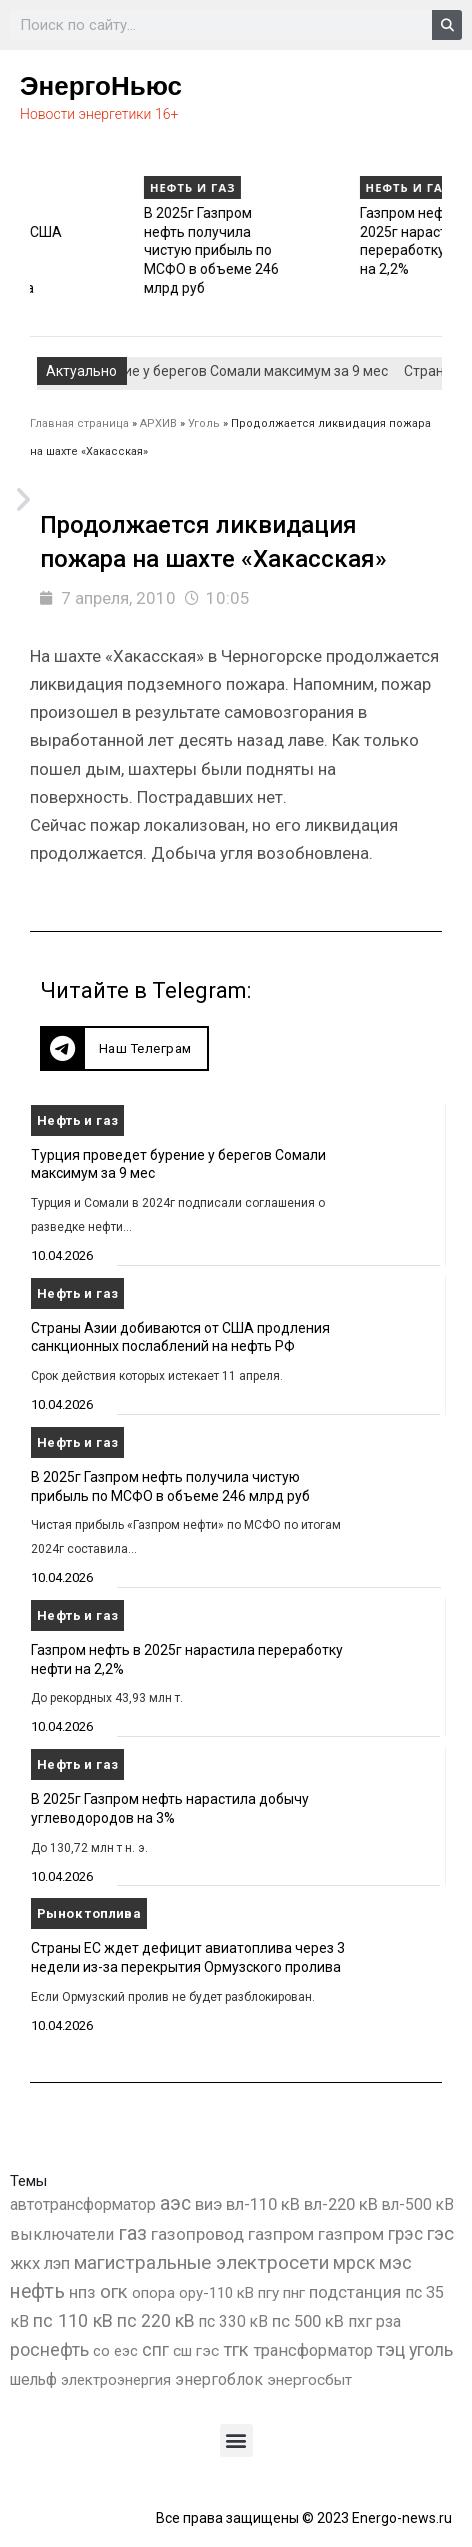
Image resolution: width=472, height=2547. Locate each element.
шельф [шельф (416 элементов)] (33, 2380)
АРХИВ (158, 423)
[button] (124, 1048)
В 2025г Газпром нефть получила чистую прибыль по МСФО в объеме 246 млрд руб (303, 250)
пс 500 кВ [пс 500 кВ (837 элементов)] (308, 2321)
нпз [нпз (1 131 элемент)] (82, 2292)
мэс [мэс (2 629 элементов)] (395, 2262)
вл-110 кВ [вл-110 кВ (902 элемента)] (263, 2204)
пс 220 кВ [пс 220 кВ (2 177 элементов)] (156, 2320)
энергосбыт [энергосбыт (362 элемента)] (309, 2380)
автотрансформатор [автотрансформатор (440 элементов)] (83, 2204)
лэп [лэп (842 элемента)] (57, 2263)
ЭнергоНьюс (101, 86)
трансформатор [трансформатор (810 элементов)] (313, 2350)
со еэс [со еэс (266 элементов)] (115, 2351)
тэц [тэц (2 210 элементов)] (391, 2349)
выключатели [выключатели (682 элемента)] (62, 2234)
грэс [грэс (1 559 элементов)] (405, 2234)
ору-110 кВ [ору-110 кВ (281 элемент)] (216, 2293)
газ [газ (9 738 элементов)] (132, 2233)
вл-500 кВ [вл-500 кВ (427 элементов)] (418, 2204)
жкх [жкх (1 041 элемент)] (25, 2263)
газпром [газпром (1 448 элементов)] (281, 2234)
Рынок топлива (89, 1913)
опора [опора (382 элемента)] (153, 2293)
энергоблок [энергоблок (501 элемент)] (219, 2379)
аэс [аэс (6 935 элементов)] (175, 2203)
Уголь (204, 423)
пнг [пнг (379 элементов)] (294, 2293)
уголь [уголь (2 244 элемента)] (431, 2349)
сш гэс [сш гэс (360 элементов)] (196, 2351)
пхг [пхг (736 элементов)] (360, 2321)
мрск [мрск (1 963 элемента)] (354, 2263)
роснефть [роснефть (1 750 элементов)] (49, 2350)
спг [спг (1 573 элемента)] (155, 2350)
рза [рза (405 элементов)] (388, 2322)
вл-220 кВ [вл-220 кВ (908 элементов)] (341, 2204)
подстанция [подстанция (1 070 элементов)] (355, 2292)
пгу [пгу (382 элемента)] (268, 2293)
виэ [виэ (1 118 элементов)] (208, 2204)
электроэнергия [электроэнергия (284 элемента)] (116, 2380)
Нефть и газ (69, 187)
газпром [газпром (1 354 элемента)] (351, 2234)
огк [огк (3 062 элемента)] (114, 2291)
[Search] (447, 25)
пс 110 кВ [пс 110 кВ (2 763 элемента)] (73, 2320)
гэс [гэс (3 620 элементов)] (440, 2234)
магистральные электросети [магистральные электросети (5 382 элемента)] (201, 2262)
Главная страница (79, 423)
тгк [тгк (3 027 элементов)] (236, 2349)
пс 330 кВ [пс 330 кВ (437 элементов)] (233, 2321)
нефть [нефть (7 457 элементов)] (37, 2291)
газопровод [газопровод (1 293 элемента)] (197, 2234)
